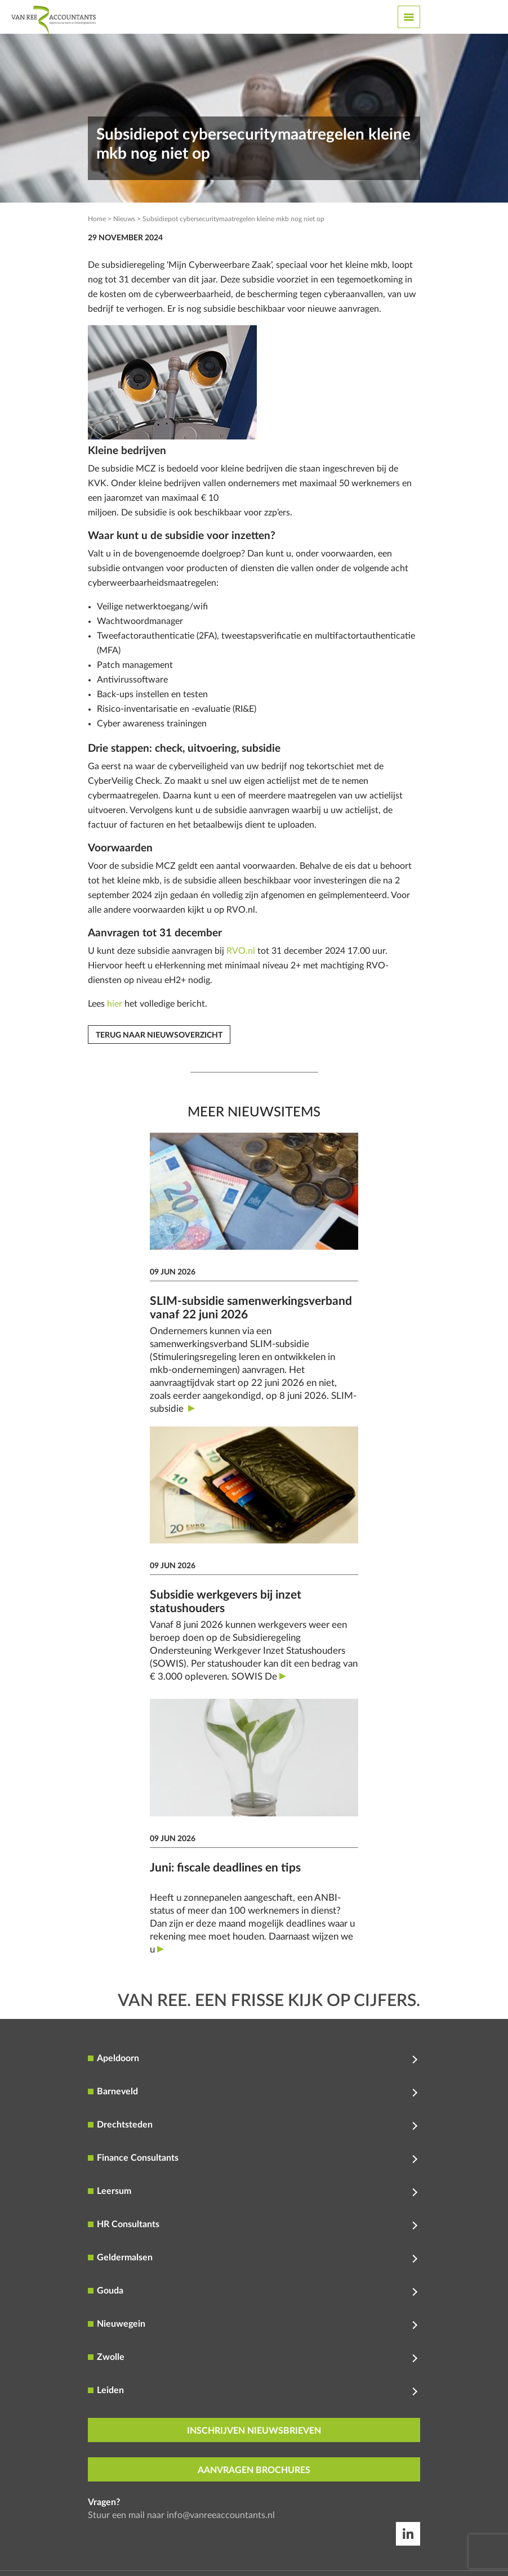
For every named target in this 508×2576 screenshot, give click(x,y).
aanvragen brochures (254, 2470)
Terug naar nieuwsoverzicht (159, 1035)
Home (97, 219)
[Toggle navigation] (409, 17)
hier (114, 1003)
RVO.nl (240, 950)
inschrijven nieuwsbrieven (254, 2430)
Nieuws (124, 219)
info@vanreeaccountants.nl (221, 2515)
